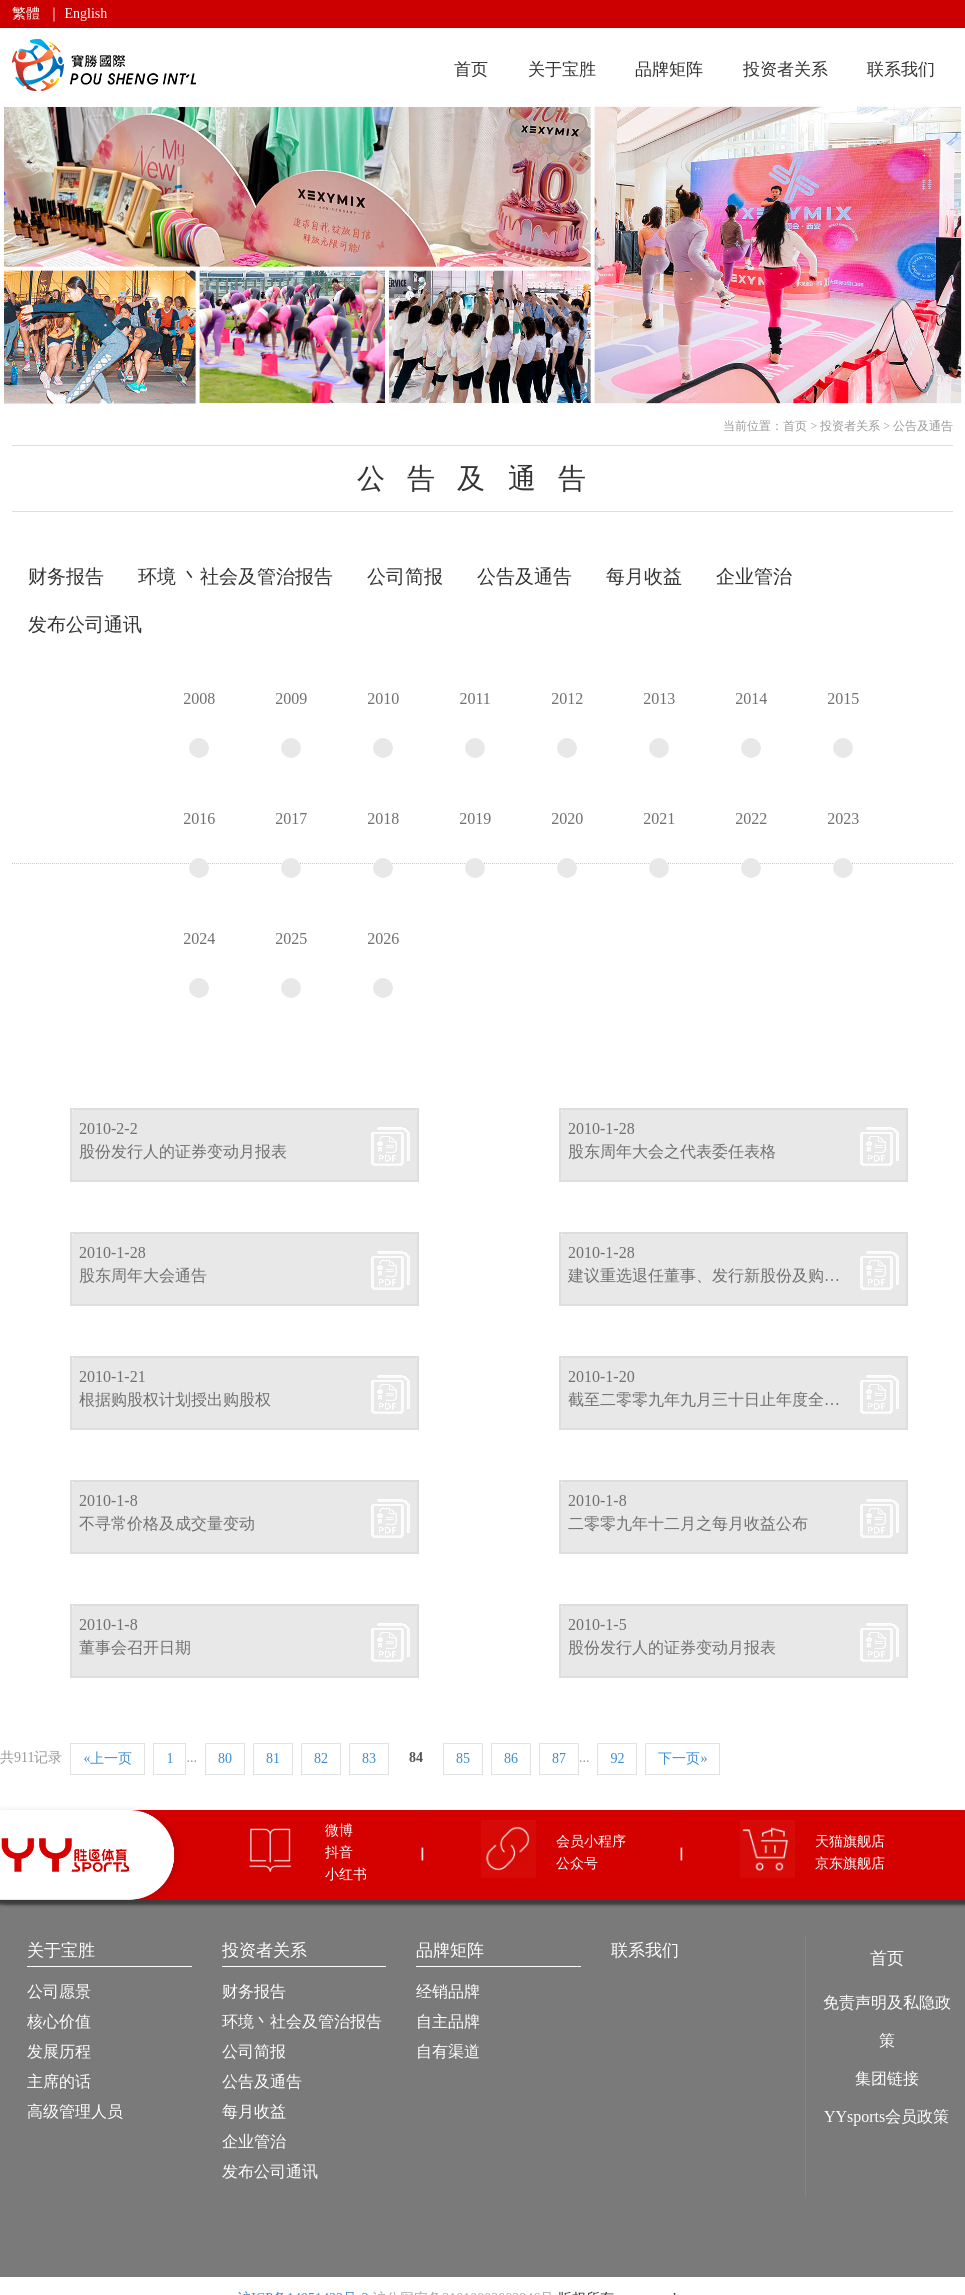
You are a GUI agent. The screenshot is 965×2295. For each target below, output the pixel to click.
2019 (475, 844)
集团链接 (887, 2078)
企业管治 (254, 2141)
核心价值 (59, 2021)
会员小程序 (591, 1841)
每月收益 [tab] (644, 576)
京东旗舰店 (850, 1863)
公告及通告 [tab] (524, 576)
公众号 (577, 1863)
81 (273, 1758)
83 (369, 1758)
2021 (659, 844)
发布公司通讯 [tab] (85, 624)
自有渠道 (448, 2051)
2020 (567, 844)
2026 (383, 964)
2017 (291, 844)
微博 (339, 1830)
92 (617, 1758)
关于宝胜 (562, 69)
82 (321, 1758)
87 (559, 1758)
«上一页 (107, 1758)
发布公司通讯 (270, 2171)
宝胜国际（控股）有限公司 (107, 65)
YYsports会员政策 (886, 2116)
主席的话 (59, 2081)
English (86, 13)
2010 (383, 724)
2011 (474, 724)
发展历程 (59, 2051)
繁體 (26, 13)
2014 (751, 724)
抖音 (339, 1852)
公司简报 (254, 2051)
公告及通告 (923, 426)
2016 (199, 844)
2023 (843, 844)
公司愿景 (59, 1991)
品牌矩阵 (669, 69)
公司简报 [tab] (405, 576)
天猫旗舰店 (850, 1841)
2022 (751, 844)
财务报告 (254, 1991)
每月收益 (254, 2111)
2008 (199, 724)
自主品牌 (448, 2021)
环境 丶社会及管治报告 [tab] (235, 576)
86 (511, 1758)
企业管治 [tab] (754, 576)
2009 (291, 724)
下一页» (682, 1758)
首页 (471, 69)
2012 (567, 724)
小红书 (346, 1874)
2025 (291, 964)
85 (463, 1758)
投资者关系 (785, 69)
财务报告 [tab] (66, 576)
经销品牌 (448, 1991)
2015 (843, 724)
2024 (199, 964)
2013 (659, 724)
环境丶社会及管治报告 (302, 2021)
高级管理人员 (75, 2111)
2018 (383, 844)
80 (225, 1758)
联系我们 (901, 69)
